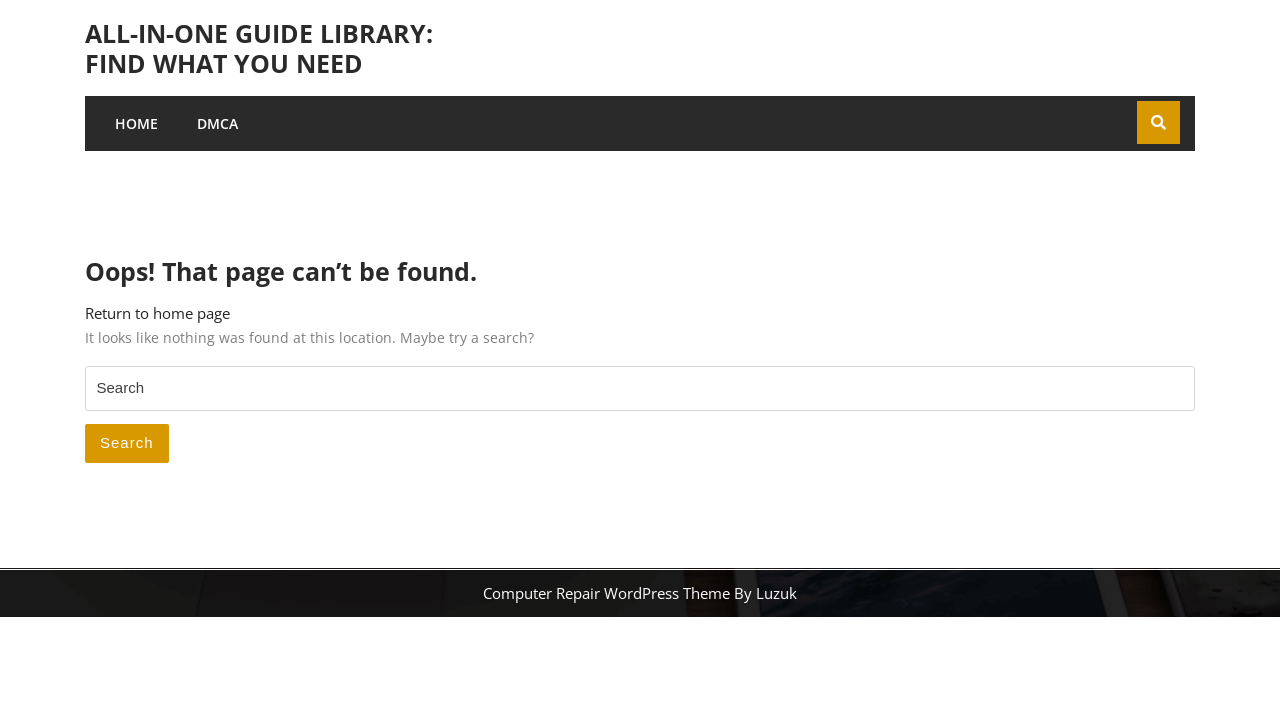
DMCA (217, 123)
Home (136, 123)
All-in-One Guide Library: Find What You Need (259, 48)
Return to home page (157, 313)
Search (127, 442)
